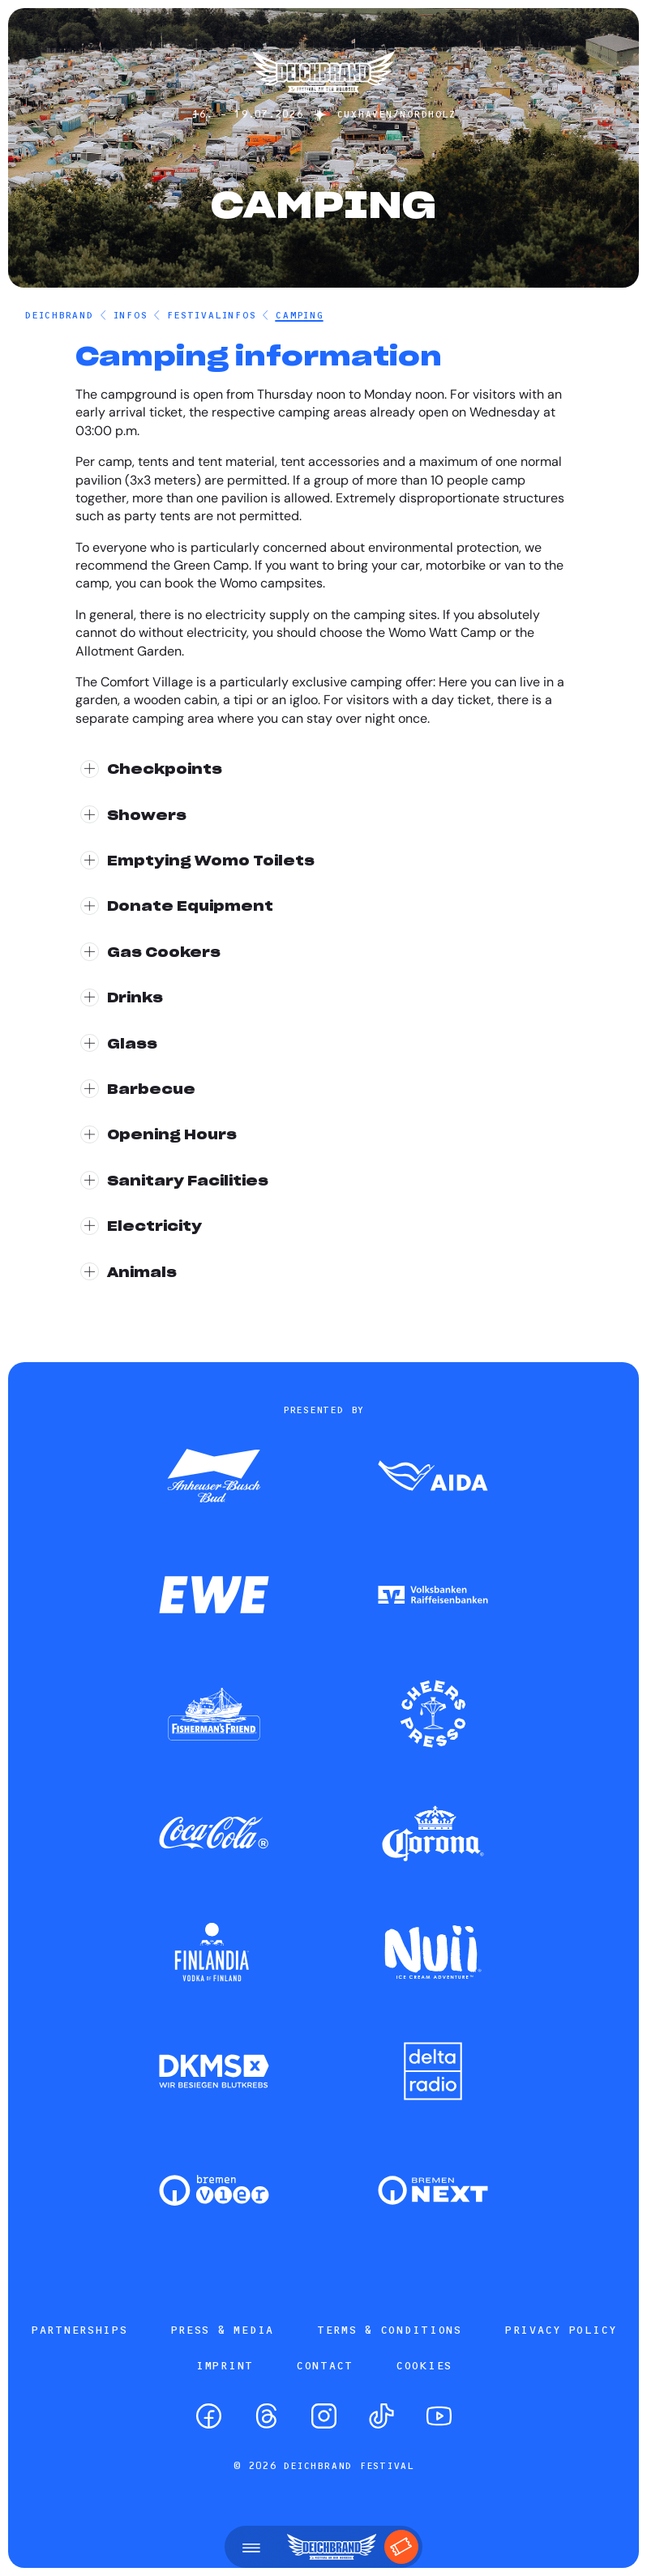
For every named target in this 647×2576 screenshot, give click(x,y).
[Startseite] (323, 100)
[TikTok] (381, 2416)
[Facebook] (208, 2416)
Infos (130, 314)
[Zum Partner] (214, 1477)
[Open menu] (251, 2547)
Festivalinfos (210, 314)
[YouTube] (439, 2416)
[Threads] (266, 2416)
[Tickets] (401, 2547)
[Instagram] (323, 2416)
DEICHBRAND (58, 314)
